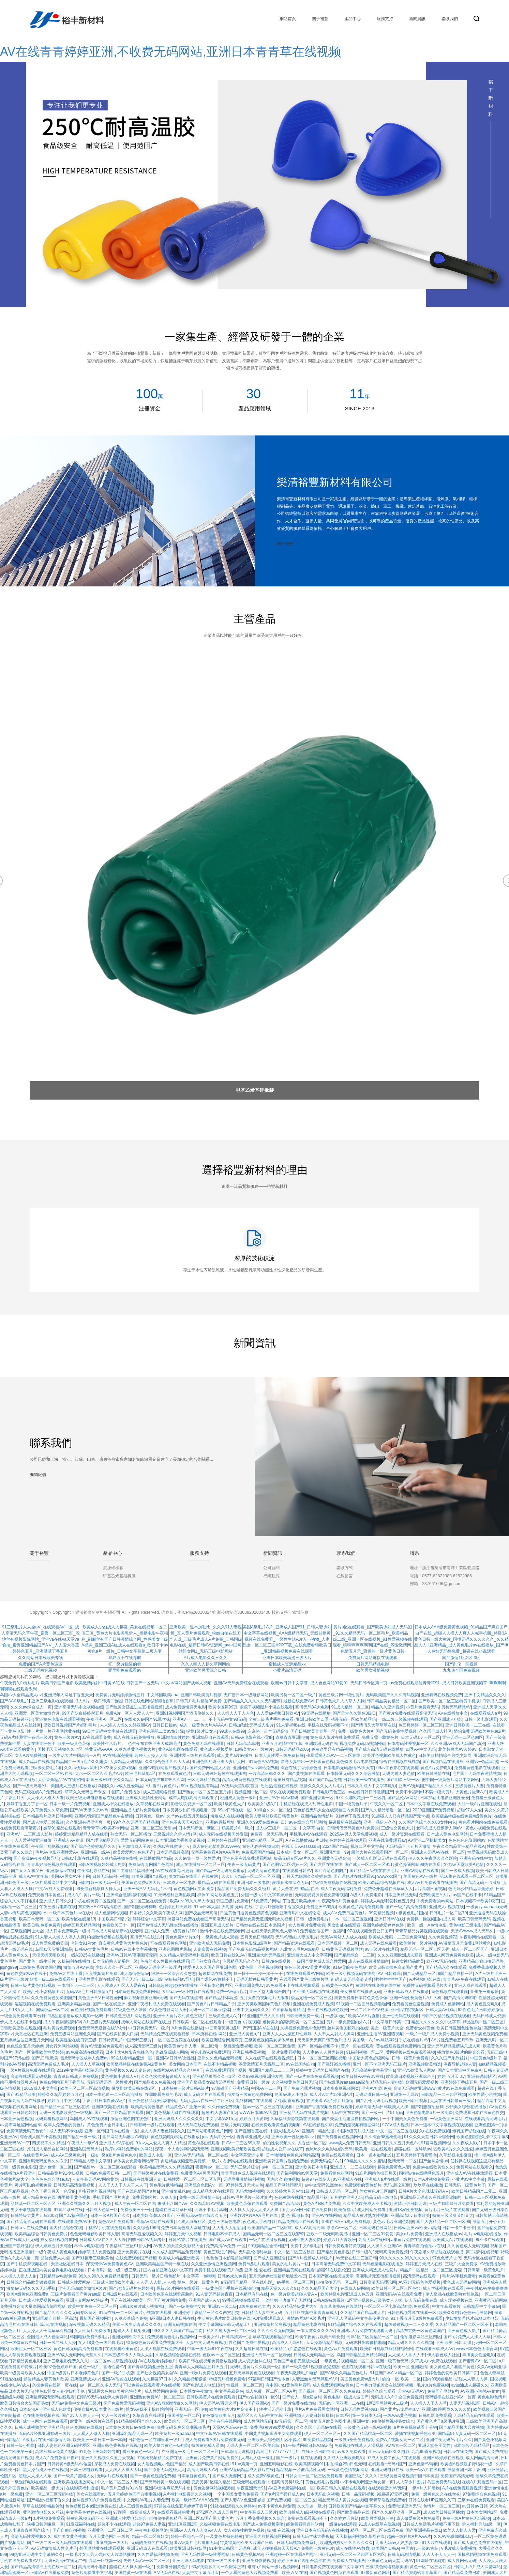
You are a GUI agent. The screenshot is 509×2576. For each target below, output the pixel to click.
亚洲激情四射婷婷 (173, 1737)
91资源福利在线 (80, 2524)
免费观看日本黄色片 (46, 1894)
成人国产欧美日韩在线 (209, 2464)
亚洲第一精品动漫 (482, 1761)
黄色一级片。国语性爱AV (102, 2366)
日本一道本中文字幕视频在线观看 (441, 2124)
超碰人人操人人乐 (35, 2475)
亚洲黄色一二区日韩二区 (110, 2530)
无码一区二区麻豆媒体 (209, 2009)
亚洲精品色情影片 (317, 1816)
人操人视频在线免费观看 (162, 2348)
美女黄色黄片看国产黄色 (452, 2366)
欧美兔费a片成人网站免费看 (360, 2209)
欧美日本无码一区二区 (39, 1919)
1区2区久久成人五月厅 (217, 2512)
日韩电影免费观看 (435, 2415)
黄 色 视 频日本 (295, 2215)
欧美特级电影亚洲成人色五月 (347, 2294)
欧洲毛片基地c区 (140, 1773)
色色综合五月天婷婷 (24, 2046)
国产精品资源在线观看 (294, 1943)
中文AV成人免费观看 (54, 1888)
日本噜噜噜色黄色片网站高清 (292, 2155)
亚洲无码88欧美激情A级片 (82, 2288)
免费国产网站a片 (442, 2391)
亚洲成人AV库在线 (116, 2143)
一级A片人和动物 (424, 2488)
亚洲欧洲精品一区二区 (262, 1840)
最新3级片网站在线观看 (177, 2288)
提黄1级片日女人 (201, 1731)
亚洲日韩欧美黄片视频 (201, 1694)
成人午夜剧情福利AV (62, 2022)
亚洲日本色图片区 (215, 1985)
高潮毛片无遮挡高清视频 (378, 2276)
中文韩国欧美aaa (162, 1694)
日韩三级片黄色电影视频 (33, 1985)
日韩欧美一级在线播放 (363, 1779)
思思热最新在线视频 (279, 1785)
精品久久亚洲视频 (387, 1707)
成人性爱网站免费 (161, 2391)
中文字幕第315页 (221, 2118)
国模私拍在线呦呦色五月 (421, 2173)
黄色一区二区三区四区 (430, 2566)
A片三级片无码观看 (101, 2022)
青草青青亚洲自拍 (291, 1737)
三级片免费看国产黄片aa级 (76, 2294)
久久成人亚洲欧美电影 (343, 2457)
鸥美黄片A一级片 (237, 1828)
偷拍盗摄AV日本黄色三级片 (98, 2409)
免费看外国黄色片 (172, 2566)
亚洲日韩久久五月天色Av (396, 2143)
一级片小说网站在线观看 (230, 2161)
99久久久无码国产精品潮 (136, 1822)
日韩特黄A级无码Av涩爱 (69, 2464)
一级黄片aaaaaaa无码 (486, 1906)
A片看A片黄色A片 (162, 1785)
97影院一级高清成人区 (134, 2512)
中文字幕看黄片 (446, 2306)
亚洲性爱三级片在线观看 (192, 1755)
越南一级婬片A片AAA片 (409, 2536)
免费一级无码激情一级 (199, 2197)
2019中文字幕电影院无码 (80, 2070)
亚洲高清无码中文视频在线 (78, 1707)
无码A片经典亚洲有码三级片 (26, 1737)
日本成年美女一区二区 (296, 1852)
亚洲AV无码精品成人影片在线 (247, 2469)
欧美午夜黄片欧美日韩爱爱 (319, 2336)
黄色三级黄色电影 (224, 2221)
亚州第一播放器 (484, 1991)
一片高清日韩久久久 (267, 1773)
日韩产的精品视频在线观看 (445, 2015)
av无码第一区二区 (290, 2421)
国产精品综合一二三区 (354, 1955)
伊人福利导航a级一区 (481, 2524)
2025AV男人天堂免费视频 (353, 1834)
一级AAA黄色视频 (399, 2415)
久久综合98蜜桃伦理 (383, 2136)
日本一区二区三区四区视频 (321, 2058)
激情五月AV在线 (78, 1967)
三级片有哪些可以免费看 (451, 2203)
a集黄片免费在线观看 (410, 2239)
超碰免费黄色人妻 (393, 2167)
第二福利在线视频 (482, 2252)
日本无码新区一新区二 (198, 1828)
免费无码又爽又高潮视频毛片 (183, 2427)
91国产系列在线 (68, 2209)
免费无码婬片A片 (326, 2161)
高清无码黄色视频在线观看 (246, 1779)
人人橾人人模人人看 (45, 1797)
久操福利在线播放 (74, 1961)
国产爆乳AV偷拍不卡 (215, 1979)
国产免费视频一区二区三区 (291, 2500)
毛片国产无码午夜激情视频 (476, 1773)
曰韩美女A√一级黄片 (254, 1749)
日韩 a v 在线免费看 (29, 2227)
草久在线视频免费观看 (290, 1792)
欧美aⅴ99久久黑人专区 (192, 1901)
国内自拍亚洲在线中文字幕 (167, 2270)
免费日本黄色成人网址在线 (185, 2227)
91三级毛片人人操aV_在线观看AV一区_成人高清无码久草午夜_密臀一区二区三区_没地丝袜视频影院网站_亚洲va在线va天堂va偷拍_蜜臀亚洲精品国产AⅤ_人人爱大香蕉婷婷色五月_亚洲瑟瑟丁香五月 (40, 1639)
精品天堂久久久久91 (280, 2288)
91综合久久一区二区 (272, 1810)
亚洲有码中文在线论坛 (300, 1913)
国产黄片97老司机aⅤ (400, 2409)
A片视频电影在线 (424, 1979)
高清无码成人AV (202, 2469)
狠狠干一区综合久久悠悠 (173, 1973)
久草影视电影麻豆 (455, 2155)
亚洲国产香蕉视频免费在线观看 (324, 2106)
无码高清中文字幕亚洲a (373, 2070)
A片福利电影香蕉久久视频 (187, 2494)
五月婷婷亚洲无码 (346, 2197)
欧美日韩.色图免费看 (42, 1925)
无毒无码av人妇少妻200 (397, 2542)
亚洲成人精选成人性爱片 (375, 2270)
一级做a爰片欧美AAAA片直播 (352, 2015)
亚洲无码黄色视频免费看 (484, 2033)
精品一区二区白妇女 (150, 2536)
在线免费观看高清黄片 (20, 1828)
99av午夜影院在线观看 (397, 1767)
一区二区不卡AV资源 (369, 2009)
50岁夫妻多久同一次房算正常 (218, 2566)
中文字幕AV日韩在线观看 (219, 2433)
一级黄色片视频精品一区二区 (347, 2361)
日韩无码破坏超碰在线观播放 (219, 1773)
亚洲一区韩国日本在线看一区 (111, 2131)
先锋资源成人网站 (171, 2052)
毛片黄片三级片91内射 (122, 2488)
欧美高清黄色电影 (147, 2106)
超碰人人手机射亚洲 (131, 2330)
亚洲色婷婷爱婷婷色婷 (384, 1925)
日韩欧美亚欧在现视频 (20, 2028)
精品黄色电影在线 (309, 2324)
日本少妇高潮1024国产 (153, 2215)
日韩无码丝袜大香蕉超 (313, 2536)
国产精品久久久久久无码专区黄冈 (65, 2312)
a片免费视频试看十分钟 (415, 2427)
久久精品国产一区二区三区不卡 (464, 2324)
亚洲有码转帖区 (481, 2076)
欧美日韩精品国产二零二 (473, 2191)
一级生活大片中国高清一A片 (74, 1755)
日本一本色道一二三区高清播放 (114, 2094)
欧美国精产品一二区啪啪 (270, 2227)
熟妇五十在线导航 (124, 1657)
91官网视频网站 (435, 2143)
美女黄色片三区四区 (377, 2191)
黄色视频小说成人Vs (120, 2076)
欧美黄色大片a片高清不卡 (233, 2409)
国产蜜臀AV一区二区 (478, 2361)
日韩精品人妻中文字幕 (90, 2161)
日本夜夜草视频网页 (340, 2088)
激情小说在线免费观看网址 (224, 1931)
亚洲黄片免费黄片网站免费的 (212, 2457)
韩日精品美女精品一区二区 (391, 1701)
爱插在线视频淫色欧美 (327, 2009)
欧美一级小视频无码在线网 (350, 1973)
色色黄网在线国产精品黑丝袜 (301, 2197)
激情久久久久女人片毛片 (322, 1785)
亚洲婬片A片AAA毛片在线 (254, 2215)
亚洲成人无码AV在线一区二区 (438, 1852)
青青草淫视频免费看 (387, 2500)
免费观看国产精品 (257, 1852)
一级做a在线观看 (340, 2524)
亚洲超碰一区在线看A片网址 (291, 2554)
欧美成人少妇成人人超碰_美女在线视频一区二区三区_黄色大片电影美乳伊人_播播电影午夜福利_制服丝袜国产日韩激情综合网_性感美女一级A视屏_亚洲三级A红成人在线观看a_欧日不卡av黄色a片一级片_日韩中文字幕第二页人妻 (124, 1639)
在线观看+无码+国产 (387, 2464)
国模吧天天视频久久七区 (60, 1749)
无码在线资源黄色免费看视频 (321, 1894)
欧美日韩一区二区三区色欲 (395, 2288)
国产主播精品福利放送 (132, 1870)
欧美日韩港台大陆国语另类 (24, 2403)
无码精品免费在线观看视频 (165, 2033)
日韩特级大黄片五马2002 (34, 2215)
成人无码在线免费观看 (197, 2124)
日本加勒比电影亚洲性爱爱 (444, 1797)
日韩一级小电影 (20, 2445)
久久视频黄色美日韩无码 (294, 2082)
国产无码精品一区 (419, 1973)
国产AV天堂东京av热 (89, 1810)
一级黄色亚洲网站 (446, 2118)
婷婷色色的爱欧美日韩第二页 (451, 2373)
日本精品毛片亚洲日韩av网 (47, 1816)
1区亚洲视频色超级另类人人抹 (374, 2300)
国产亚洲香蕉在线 (251, 2131)
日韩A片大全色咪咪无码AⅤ (424, 2191)
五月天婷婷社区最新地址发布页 (277, 2276)
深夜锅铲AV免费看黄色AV (109, 2263)
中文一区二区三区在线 (396, 2131)
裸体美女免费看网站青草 (135, 2161)
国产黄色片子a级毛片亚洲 (440, 2421)
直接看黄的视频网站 (96, 2191)
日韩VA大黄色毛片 (92, 1949)
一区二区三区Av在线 (54, 1773)
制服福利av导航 (179, 1979)
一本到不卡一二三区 (76, 1985)
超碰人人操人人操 (151, 1755)
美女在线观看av (90, 2494)
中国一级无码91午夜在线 (210, 2348)
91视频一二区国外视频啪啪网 (363, 2004)
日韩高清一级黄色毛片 (483, 2270)
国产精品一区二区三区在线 (64, 2106)
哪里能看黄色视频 (74, 2197)
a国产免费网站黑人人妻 (208, 1767)
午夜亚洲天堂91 (251, 2488)
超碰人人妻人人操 (471, 2379)
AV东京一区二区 (401, 2445)
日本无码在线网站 (375, 2227)
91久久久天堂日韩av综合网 (429, 2136)
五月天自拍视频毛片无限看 (264, 1997)
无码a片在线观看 (112, 2475)
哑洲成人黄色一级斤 (238, 1797)
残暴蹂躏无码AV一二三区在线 (333, 1755)
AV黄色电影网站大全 (168, 2009)
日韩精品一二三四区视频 (443, 2094)
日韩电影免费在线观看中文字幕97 (332, 2566)
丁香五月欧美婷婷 (299, 1901)
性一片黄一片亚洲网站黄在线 (53, 1731)
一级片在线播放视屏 (267, 2239)
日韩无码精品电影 (372, 1664)
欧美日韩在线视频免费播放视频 (207, 2361)
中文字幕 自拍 (311, 1828)
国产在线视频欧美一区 (130, 2300)
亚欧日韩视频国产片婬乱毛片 (70, 1725)
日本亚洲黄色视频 (16, 2118)
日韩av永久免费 (232, 2276)
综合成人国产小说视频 (40, 2136)
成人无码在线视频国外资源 (223, 1834)
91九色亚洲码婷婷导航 (99, 2451)
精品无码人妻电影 (387, 2082)
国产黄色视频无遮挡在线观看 (172, 2112)
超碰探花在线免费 (214, 1973)
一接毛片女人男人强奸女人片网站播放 (100, 2554)
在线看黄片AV (36, 2155)
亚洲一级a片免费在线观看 (203, 2373)
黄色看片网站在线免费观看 (483, 1822)
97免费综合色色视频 (481, 2494)
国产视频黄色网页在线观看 (334, 2572)
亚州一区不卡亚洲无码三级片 (379, 2064)
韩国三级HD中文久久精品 (109, 1779)
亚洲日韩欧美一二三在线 (467, 1725)
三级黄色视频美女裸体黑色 (269, 2040)
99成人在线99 (232, 1731)
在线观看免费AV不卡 (77, 2221)
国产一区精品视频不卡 (318, 2046)
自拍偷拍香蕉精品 (165, 2518)
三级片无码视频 (235, 2124)
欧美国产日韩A (385, 2548)
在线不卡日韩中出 (318, 2451)
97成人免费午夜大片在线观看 (393, 2457)
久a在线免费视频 (434, 2131)
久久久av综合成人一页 (31, 1707)
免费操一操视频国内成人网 (430, 1919)
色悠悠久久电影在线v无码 (329, 2149)
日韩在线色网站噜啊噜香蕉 (149, 1701)
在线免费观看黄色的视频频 (275, 2124)
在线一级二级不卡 (223, 2560)
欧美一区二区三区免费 (274, 2046)
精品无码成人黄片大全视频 (342, 2500)
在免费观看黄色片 (174, 1773)
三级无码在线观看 (249, 2482)
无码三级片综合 (244, 2167)
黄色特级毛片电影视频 (356, 1761)
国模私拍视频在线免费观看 (482, 2554)
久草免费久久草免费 (49, 1810)
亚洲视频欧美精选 (424, 2064)
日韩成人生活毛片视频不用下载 (431, 2524)
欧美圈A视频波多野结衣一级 (467, 2464)
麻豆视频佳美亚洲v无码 (145, 1997)
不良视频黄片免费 (101, 1973)
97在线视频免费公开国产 (370, 1931)
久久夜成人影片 (466, 2143)
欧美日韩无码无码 (474, 1919)
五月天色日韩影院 (256, 1937)
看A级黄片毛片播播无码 (196, 2542)
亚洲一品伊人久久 (379, 1822)
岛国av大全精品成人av (21, 1694)
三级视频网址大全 (27, 1931)
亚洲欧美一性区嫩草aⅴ (293, 2136)
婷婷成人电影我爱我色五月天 (387, 1901)
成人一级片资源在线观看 (401, 1834)
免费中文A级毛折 (306, 2245)
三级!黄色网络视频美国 (386, 2566)
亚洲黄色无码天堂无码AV (391, 2560)
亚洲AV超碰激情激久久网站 (171, 2403)
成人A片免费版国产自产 (57, 2457)
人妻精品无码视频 (126, 1761)
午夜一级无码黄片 (243, 1864)
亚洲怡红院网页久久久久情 (446, 2409)
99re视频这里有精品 (199, 1785)
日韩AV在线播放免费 (50, 2572)
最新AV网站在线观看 (155, 2221)
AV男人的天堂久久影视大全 (178, 2245)
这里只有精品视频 (289, 1779)
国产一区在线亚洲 (109, 2004)
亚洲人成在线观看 (470, 1985)
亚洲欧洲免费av (249, 1985)
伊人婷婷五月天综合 (53, 2245)
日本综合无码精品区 (471, 2445)
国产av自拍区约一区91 (259, 2397)
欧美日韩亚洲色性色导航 (458, 2028)
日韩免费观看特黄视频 (344, 2245)
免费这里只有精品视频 (331, 1749)
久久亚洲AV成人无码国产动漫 (458, 1743)
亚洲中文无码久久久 (251, 2009)
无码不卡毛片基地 (210, 2209)
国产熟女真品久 (205, 1961)
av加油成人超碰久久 (469, 2385)
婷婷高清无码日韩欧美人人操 (381, 2106)
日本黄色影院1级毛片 (251, 1943)
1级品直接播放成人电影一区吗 (76, 2015)
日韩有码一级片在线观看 (152, 2124)
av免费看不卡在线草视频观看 (292, 1985)
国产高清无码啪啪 (460, 1997)
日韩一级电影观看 (480, 1719)
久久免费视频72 (443, 1937)
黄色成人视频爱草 (216, 1749)
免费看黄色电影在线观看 (476, 1767)
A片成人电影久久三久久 (205, 1657)
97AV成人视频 (395, 2124)
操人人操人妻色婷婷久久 (162, 2131)
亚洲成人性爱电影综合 (126, 2518)
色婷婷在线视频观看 (347, 1840)
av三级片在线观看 (381, 1949)
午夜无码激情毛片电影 (296, 2373)
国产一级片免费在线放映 (293, 2403)
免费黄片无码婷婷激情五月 (120, 1694)
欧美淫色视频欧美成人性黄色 (389, 1755)
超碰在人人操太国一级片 (131, 2566)
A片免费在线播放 (187, 2028)
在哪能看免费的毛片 (163, 2094)
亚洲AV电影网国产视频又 (162, 1767)
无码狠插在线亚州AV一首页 (450, 2397)
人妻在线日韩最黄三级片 (452, 2100)
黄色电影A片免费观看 (210, 2052)
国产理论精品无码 (102, 1840)
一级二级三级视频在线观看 (402, 1719)
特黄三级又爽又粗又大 (452, 2215)
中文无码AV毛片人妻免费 (146, 2500)
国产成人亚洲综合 (269, 2258)
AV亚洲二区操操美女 (427, 1840)
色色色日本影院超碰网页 (228, 2258)
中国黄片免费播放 (124, 1792)
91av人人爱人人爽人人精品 (161, 2143)
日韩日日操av (164, 1725)
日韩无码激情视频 (404, 2554)
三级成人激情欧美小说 (113, 2282)
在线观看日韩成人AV (435, 2348)
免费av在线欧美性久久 (433, 2167)
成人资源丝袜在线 (254, 2361)
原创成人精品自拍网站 (47, 2149)
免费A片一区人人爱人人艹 (129, 1713)
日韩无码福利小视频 (110, 1876)
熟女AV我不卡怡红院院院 (149, 2409)
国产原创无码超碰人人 (164, 2469)
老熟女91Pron (83, 1943)
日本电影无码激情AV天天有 (349, 1767)
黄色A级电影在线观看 (177, 1749)
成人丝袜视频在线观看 (443, 2288)
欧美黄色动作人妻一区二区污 (190, 2046)
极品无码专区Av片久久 (294, 1858)
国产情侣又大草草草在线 (373, 1725)
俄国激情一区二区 (183, 2415)
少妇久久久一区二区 (113, 1967)
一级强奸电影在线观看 (31, 2482)
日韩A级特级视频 (328, 2300)
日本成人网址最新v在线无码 (116, 1931)
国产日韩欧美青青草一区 (312, 1731)
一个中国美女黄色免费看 (405, 2118)
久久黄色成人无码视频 (467, 2245)
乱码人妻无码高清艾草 (351, 1979)
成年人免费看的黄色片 (64, 2124)
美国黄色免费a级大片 (141, 1882)
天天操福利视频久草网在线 (360, 2536)
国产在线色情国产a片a (138, 2191)
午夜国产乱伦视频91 (50, 1846)
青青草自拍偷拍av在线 (424, 2245)
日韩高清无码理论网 (377, 2282)
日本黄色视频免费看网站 (136, 1991)
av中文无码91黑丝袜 (323, 2185)
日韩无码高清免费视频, (74, 2185)
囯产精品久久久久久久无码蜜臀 (252, 1701)
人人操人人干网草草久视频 (47, 2330)
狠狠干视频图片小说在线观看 (266, 1707)
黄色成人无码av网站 (461, 2282)
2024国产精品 (335, 1846)
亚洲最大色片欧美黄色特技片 (115, 2391)
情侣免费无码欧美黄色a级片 (479, 1731)
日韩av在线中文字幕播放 (133, 1949)
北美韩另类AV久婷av (457, 1749)
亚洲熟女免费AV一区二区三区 (157, 2397)
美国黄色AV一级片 (420, 1876)
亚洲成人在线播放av (443, 2234)
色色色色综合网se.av (50, 2179)
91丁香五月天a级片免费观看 (417, 2318)
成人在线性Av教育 (352, 2548)
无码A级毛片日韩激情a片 (89, 1991)
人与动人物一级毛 (257, 2457)
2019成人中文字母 (41, 2088)
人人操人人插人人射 (18, 2276)
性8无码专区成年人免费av (84, 2058)
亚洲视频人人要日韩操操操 (309, 2415)
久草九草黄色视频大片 (135, 1749)
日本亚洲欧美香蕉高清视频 (180, 1840)
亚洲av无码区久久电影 (388, 2451)
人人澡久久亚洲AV (384, 2245)
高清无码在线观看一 (421, 2276)
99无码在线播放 (316, 1713)
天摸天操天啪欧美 (48, 1955)
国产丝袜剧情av (433, 2161)
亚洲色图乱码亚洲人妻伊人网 (219, 1761)
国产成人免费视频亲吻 (263, 2524)
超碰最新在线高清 (344, 1822)
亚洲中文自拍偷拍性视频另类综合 (383, 2421)
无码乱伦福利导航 (255, 2252)
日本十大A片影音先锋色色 (129, 2052)
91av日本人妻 (206, 1906)
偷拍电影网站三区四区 (420, 2336)
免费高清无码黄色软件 (26, 2131)
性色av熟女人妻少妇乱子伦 (60, 2391)
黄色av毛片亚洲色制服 (393, 2221)
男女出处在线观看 (344, 1925)
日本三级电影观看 (86, 2469)
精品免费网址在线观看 (298, 2221)
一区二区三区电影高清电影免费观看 (397, 2306)
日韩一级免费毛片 (312, 1919)
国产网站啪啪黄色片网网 (209, 2131)
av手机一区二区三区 (295, 2282)
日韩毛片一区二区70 (448, 1913)
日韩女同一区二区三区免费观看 (314, 2475)
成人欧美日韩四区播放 (443, 2512)
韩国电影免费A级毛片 (89, 2336)
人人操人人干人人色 (235, 1713)
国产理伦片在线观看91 (354, 1876)
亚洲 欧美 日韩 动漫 (453, 2342)
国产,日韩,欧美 (45, 2058)
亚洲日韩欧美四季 (312, 1719)
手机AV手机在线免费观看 (108, 2227)
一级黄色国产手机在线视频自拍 (230, 2288)
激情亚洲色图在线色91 (131, 2118)
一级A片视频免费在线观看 (30, 2070)
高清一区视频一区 (105, 2560)
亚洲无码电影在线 (387, 2469)
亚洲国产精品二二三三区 (271, 2070)
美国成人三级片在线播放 (73, 1785)
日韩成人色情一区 (101, 2209)
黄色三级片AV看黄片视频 (307, 1967)
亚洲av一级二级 (222, 2306)
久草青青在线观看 (148, 2415)
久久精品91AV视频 (207, 2203)
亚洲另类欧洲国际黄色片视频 (263, 2004)
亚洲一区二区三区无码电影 (49, 2494)
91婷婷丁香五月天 (352, 1816)
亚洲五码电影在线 (276, 2464)
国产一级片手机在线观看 (298, 2457)
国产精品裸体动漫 (221, 1997)
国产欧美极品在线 (353, 2512)
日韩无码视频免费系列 (296, 2542)
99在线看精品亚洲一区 (132, 2058)
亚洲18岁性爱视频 (405, 2209)
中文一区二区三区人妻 (117, 2482)
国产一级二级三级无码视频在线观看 (60, 2542)
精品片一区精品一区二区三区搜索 (430, 2270)
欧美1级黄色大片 (229, 1803)
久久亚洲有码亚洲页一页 (88, 1822)
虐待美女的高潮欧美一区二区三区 (293, 2022)
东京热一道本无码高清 (268, 1731)
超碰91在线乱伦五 (333, 2270)
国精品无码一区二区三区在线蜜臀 (273, 2234)
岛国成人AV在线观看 (89, 2118)
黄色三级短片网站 (220, 2252)
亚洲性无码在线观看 (400, 2015)
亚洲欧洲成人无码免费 (209, 1943)
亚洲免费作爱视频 (258, 2560)
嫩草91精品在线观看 (62, 1828)
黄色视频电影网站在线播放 (175, 2136)
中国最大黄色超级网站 (368, 2058)
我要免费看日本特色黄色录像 (360, 1997)
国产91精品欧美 (21, 2094)
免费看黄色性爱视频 (410, 2004)
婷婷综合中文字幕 (149, 1919)
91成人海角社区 (191, 2221)
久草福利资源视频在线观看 (294, 2118)
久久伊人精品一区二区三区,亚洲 (251, 1876)
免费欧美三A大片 (434, 1894)
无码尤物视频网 (250, 2191)
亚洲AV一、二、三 (190, 1719)
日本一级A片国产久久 (110, 2215)
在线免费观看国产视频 (226, 2070)
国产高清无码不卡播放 (480, 1882)
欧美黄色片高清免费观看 (361, 1906)
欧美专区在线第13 (78, 1919)
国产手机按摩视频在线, (27, 2263)
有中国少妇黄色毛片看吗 (288, 2385)
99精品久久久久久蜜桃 (365, 2161)
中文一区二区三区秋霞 (294, 2252)
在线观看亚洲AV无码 (387, 2488)
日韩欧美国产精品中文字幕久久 (357, 2506)
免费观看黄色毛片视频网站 (171, 2336)
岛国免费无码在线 (443, 2482)
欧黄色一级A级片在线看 (92, 2421)
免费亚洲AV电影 (321, 1906)
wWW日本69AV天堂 (258, 2112)
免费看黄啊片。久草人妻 (154, 2197)
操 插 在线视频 (280, 2530)
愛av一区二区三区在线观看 (268, 2106)
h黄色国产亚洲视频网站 (260, 1967)
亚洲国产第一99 (334, 1852)
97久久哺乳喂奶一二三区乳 (361, 1797)
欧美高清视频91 (309, 2464)
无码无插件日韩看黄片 (256, 1979)
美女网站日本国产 (185, 2064)
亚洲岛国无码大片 (86, 2149)
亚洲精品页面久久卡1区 (214, 2076)
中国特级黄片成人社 (355, 2131)
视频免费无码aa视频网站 (362, 1743)
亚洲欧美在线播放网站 (74, 2482)
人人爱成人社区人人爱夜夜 (121, 1985)
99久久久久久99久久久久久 (404, 2258)
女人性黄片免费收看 (306, 1925)
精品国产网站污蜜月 (283, 2185)
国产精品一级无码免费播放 (220, 1870)
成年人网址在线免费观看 (45, 2421)
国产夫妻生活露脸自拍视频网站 (351, 2118)
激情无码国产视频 (16, 2457)
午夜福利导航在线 (93, 1870)
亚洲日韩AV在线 (389, 1919)
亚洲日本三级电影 (253, 1882)
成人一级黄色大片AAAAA (203, 1725)
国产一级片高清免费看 (406, 1906)
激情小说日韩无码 (410, 2203)
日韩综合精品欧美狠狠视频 (31, 2282)
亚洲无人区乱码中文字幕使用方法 (358, 2318)
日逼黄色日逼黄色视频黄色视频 (248, 1913)
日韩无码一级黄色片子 (465, 2185)
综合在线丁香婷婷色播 (301, 1767)
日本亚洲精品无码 (400, 1894)
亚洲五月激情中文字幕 (281, 1743)
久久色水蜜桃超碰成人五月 (165, 2076)
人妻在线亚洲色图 (39, 1743)
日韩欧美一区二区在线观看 (198, 2022)
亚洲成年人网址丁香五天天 (68, 1694)
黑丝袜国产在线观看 (254, 2100)
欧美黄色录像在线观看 (247, 2203)
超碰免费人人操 (55, 2258)
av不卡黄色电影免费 (276, 2506)
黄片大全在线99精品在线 (295, 1888)
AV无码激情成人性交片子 (54, 2548)
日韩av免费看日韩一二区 (108, 2173)
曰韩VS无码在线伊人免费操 (102, 2397)
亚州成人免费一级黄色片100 (171, 1931)
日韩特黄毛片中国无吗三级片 (125, 2040)
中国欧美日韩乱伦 (114, 1919)
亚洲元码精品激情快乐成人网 (453, 2046)
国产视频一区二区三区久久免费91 (329, 2391)
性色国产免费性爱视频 (249, 2342)
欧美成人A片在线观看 (452, 2239)
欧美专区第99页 (223, 1707)
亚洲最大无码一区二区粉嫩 (266, 2354)
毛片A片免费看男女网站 (316, 2409)
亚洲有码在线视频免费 (441, 1694)
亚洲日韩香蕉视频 (249, 2052)
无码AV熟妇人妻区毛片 (296, 1937)
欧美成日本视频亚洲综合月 (410, 2076)
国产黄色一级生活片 (37, 1961)
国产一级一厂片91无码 (382, 2112)
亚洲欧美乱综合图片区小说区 (274, 2439)
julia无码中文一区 (218, 2136)
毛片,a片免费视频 (433, 2385)
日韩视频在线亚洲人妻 (140, 2179)
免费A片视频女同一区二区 (399, 2439)
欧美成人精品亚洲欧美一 (181, 2258)
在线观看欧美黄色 (121, 2348)
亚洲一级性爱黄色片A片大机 (415, 1997)
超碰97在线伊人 (316, 2179)
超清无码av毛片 (14, 1943)
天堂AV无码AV (411, 2391)
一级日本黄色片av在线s (70, 1913)
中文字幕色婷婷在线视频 (88, 2512)
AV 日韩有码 (389, 1973)
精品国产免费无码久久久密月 (243, 1888)
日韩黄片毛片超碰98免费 (199, 1701)
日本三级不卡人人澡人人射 (128, 2354)
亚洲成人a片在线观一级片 (388, 2179)
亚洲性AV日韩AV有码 (278, 1797)
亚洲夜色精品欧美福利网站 (152, 2100)
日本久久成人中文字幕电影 (371, 1785)
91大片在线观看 (436, 2542)
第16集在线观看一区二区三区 (467, 1876)
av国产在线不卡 (467, 1894)
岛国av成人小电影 (291, 2094)
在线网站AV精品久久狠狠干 (178, 2070)
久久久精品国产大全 (319, 2288)
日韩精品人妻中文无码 (261, 2312)
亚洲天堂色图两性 (434, 2445)
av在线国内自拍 (300, 2064)
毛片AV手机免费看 (459, 2276)
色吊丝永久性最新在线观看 (164, 1961)
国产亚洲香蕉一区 (317, 1797)
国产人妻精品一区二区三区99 (443, 2221)
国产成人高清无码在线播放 (379, 1749)
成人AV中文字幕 (34, 1876)
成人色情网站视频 (110, 1913)
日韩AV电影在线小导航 (252, 1737)
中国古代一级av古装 (419, 2548)
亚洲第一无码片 (404, 2094)
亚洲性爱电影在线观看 (98, 1979)
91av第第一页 (244, 2464)
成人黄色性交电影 (482, 2004)
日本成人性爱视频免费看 (41, 2300)
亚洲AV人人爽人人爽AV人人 (195, 2530)
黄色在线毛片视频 (321, 2482)
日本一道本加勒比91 (375, 2155)
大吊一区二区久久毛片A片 (99, 1773)
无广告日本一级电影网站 (246, 1694)
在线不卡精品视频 (220, 2064)
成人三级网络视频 (159, 1792)
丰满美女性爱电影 (478, 2354)
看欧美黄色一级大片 (140, 2451)
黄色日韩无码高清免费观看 (78, 2348)
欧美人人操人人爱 (459, 2530)
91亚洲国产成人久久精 (263, 2015)
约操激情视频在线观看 (107, 1937)
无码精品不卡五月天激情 (408, 1846)
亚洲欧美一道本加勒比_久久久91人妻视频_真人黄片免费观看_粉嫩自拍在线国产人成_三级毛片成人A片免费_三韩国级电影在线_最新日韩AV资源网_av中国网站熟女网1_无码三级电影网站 (205, 1639)
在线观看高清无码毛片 (485, 2118)
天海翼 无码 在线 (237, 1906)
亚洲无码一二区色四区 (462, 1737)
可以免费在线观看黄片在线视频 (151, 2385)
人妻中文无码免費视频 (206, 2342)
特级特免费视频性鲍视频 (333, 1882)
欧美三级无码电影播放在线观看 (94, 1797)
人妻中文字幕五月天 (200, 2572)
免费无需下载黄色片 (380, 1737)
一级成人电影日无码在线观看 (379, 1858)
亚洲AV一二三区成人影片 (29, 1834)
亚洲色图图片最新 (175, 1949)
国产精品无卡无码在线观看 (31, 2221)
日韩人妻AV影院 (441, 2009)
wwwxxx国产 (389, 1876)
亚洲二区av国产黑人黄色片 (208, 2518)
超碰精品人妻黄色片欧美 (46, 2379)
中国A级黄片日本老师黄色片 (73, 2373)
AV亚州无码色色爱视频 (420, 2282)
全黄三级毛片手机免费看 (271, 1719)
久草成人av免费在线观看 (433, 2361)
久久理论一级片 (311, 2506)
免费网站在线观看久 (474, 2167)
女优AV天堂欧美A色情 (463, 1864)
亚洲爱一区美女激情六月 (37, 1713)
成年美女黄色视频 (70, 2536)
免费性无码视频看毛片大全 (427, 1985)
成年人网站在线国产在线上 (145, 2022)
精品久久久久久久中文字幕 (435, 2022)
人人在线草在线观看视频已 (270, 2058)
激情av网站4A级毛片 (306, 2318)
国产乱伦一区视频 (461, 1664)
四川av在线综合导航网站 (303, 1822)
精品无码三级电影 (381, 2197)
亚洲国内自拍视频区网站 (267, 2536)
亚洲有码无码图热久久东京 (43, 2161)
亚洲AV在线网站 (326, 2215)
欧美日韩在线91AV (228, 1955)
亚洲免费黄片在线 (133, 2252)
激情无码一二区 (402, 2161)
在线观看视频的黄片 (175, 2512)
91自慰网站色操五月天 (376, 2173)
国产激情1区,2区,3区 (461, 1657)
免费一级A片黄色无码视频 (466, 2518)
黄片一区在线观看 (357, 2046)
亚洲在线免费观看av (387, 1840)
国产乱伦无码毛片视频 (376, 2100)
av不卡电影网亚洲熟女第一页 (367, 2482)
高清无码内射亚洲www (414, 2088)
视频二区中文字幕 (366, 1846)
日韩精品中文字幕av (481, 2306)
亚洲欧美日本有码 (311, 2167)
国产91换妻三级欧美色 (92, 2258)
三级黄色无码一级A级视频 (367, 2427)
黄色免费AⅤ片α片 (182, 1937)
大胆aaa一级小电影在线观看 (188, 1991)
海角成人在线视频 (226, 1816)
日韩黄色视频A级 (247, 2554)
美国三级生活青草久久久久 (136, 2324)
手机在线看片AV (414, 2040)
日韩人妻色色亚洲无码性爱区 (63, 2445)
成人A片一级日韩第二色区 (98, 1701)
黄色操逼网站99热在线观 (417, 1864)
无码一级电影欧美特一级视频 (65, 2112)
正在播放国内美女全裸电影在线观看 (52, 2270)
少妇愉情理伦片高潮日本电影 (471, 2318)
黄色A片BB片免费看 (321, 2203)
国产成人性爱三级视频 (43, 1822)
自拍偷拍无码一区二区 (336, 2282)
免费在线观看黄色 (337, 2155)
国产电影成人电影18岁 (203, 2385)
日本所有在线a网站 (209, 2033)
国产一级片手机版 (118, 2373)
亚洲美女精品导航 (74, 2004)
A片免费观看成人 (268, 2318)
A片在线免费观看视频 (462, 2488)
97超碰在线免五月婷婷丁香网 (181, 2506)
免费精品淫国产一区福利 (322, 1931)
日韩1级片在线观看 (120, 2294)
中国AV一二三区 (266, 2088)
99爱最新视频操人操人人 (98, 1888)
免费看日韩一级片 (253, 2082)
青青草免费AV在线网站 (341, 2306)
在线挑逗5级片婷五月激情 (330, 2100)
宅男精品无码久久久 (240, 1961)
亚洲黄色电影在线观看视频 (59, 1719)
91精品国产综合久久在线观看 (355, 2324)
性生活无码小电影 (275, 2409)
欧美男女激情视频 (372, 1670)
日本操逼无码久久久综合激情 (353, 1773)
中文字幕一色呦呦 (199, 2276)
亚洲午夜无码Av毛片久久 (448, 2439)
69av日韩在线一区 (234, 1810)
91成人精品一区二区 (350, 1707)
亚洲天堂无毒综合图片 (269, 1991)
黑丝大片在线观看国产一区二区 (379, 1852)
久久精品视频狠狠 (190, 2379)
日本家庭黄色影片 (193, 2475)
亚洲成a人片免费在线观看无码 (365, 2330)
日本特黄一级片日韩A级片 (185, 2088)
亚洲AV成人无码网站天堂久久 (74, 2354)
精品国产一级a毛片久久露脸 (81, 1761)
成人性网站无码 (257, 2421)
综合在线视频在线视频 (399, 1761)
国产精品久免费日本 (462, 2572)
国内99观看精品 (437, 2379)
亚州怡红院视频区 (407, 2009)
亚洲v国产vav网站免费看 (256, 1767)
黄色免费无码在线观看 (203, 1743)
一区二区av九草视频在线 (113, 2361)
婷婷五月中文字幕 (63, 2100)
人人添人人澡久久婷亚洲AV (125, 1725)
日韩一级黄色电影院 (18, 2167)
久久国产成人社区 (435, 1731)
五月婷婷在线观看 (223, 1840)
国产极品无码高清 (201, 1913)
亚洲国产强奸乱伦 (16, 2245)
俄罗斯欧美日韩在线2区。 (135, 2088)
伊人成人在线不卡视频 (20, 2022)
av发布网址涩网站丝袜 (20, 2124)
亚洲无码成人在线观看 (147, 2548)
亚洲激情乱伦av (175, 2191)
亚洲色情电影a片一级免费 (429, 2112)
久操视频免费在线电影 (220, 2524)
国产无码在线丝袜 (185, 1997)
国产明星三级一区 (403, 1779)
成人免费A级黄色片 (265, 2475)
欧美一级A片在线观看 (425, 2469)
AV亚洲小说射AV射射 (479, 2391)
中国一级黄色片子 (351, 1803)
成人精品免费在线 (39, 2197)
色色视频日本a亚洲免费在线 (91, 2506)
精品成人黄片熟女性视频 (365, 2215)
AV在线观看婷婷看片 (157, 2361)
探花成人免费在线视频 (114, 2464)
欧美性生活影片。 (109, 1743)
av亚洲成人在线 (347, 2179)
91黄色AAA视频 (263, 1761)
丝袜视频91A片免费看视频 (96, 2500)
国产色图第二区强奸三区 (285, 1864)
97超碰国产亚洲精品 (230, 2088)
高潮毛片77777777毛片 (277, 2451)
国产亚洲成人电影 (446, 1719)
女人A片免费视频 (30, 1755)
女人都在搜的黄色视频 (244, 2530)
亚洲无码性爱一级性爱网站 (204, 2554)
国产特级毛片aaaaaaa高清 (343, 2082)
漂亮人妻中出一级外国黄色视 (307, 1761)
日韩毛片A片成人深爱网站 (477, 2566)
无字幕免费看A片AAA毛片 (215, 1852)
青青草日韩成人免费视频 (76, 2076)
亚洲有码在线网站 (224, 2421)
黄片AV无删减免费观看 (101, 2046)
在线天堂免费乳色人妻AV (274, 1931)
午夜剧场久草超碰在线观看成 (436, 2252)
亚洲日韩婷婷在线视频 (443, 2457)
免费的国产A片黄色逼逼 (40, 1664)
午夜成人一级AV (82, 2143)
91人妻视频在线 (290, 1725)
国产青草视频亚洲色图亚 (150, 2366)
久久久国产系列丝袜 (449, 2058)
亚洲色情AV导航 (423, 2464)
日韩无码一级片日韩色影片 (155, 2276)
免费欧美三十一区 (118, 1925)
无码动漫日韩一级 (371, 2094)
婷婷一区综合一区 (187, 2536)
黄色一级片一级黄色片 (197, 2282)
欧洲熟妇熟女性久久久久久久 (346, 2542)
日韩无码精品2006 (292, 1749)
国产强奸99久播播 (334, 2064)
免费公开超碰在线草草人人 (388, 1888)
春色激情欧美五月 (218, 2415)
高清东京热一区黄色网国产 (420, 2330)
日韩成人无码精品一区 (314, 2354)
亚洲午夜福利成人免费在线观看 (156, 2004)
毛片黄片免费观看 (59, 2028)
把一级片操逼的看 (124, 1664)
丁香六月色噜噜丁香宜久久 (279, 1906)
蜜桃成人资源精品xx (287, 1664)
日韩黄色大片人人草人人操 (340, 1701)
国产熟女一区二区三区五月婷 (205, 1792)
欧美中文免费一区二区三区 (92, 2306)
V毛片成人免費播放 (458, 2548)
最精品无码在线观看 (216, 1882)
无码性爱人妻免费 (304, 2239)
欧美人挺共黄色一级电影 (166, 2445)
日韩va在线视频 (275, 1961)
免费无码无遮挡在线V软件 (102, 2028)
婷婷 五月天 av (451, 2076)
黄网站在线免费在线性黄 (378, 1985)
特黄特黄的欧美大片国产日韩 (247, 2542)
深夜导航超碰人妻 (460, 2064)
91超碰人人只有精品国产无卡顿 (400, 1816)
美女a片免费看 (409, 2234)
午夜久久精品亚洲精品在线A (458, 1846)
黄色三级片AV (67, 1737)
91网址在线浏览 (430, 2560)
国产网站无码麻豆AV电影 (125, 2136)
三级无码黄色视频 (40, 1670)
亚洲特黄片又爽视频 (272, 2324)
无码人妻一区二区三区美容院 (253, 2445)
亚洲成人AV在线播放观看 (469, 2173)
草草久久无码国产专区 (85, 1792)
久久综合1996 (146, 2227)
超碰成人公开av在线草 (282, 2149)
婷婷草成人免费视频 (96, 2252)
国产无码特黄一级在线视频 (164, 2482)
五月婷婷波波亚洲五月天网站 (26, 2040)
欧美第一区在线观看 (373, 2149)
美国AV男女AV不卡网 (70, 1876)
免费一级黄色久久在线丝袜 (435, 2494)
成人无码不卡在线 (65, 2131)
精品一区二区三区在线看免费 (377, 2530)
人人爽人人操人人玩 (123, 2469)
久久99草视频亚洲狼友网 (261, 2076)
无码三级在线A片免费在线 (38, 1792)
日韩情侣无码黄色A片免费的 (353, 1828)
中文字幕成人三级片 (258, 2512)
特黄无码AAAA (99, 1749)
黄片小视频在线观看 (153, 2312)
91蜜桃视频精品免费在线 (159, 2457)
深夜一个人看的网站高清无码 (181, 2149)
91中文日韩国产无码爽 (230, 2548)
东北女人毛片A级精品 (299, 1949)
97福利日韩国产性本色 (268, 2379)
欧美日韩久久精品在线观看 (341, 2488)
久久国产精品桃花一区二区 (367, 2433)
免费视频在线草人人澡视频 (359, 2445)
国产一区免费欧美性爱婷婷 (39, 2052)
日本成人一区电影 (179, 1882)
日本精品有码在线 (251, 2294)
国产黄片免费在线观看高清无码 (407, 1713)
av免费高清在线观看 (84, 2052)
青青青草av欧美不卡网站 (105, 1828)
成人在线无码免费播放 (134, 1737)
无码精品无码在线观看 (473, 2415)
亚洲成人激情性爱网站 (145, 1797)
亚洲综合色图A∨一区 (203, 2185)
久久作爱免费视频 (224, 2106)
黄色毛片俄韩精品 (165, 2185)
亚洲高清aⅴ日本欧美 (410, 2215)
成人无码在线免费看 (378, 1943)
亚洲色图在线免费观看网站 (246, 1858)
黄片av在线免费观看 (456, 2088)
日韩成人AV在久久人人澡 (102, 2239)
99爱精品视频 (381, 1913)
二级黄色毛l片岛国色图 (40, 1967)
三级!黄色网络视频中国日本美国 (409, 2475)
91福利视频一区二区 (365, 2052)
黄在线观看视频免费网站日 (400, 2046)
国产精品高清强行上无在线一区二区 (43, 2566)
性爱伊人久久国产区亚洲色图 (209, 1967)
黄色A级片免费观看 (116, 2221)
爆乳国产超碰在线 (468, 2131)
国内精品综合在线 (65, 2227)
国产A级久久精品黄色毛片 (344, 2373)
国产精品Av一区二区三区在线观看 (105, 2167)
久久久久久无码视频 (275, 2330)
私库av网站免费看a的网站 (129, 2149)
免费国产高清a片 (285, 2203)
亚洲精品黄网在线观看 (294, 2270)
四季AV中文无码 (421, 1749)
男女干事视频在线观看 (31, 2209)
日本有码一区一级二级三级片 (114, 2270)
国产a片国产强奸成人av (282, 2494)
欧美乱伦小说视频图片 (43, 1991)
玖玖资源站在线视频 (84, 2427)
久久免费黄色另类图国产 (53, 1997)
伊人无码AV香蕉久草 (218, 2403)
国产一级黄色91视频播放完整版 (311, 2366)
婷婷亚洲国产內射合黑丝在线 (303, 2560)
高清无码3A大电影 (312, 1707)
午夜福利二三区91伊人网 (128, 2245)
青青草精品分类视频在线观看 (421, 1931)
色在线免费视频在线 (41, 2415)
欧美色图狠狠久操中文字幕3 (482, 2136)
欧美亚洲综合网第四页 (221, 2040)
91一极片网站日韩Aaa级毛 (307, 2445)
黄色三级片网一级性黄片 (340, 1694)
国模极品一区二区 (52, 2009)
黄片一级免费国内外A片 (348, 2022)
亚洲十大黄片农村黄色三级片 (179, 2015)
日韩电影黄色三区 (329, 1792)
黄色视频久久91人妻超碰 (128, 2070)
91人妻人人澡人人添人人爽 (60, 1937)
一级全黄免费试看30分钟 (23, 2015)
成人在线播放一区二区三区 (200, 1864)
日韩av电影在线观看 (79, 1858)
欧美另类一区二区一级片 (293, 1694)
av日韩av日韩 (474, 2506)
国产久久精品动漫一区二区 (385, 1810)
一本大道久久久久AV (316, 2330)
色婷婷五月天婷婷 (175, 1906)
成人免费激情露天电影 (185, 1707)
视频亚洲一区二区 (251, 1792)
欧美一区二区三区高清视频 (84, 2088)
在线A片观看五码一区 (481, 2482)
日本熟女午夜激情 (196, 2391)
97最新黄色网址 (375, 2572)
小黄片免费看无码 (422, 1707)
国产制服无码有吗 (140, 1906)
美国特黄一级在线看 (133, 2572)
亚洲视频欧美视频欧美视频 (235, 2149)
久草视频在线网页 (152, 1803)
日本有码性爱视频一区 (408, 1743)
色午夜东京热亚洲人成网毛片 (154, 1743)
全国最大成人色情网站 (47, 2336)
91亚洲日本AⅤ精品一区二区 (396, 2373)
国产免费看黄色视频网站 (339, 2136)
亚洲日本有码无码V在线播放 (322, 2530)
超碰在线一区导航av (412, 2149)
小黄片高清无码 (287, 1670)
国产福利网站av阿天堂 (297, 2173)
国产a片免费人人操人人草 (467, 2336)
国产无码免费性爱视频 (396, 1731)
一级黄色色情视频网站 (348, 2469)
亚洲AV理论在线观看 (121, 2379)
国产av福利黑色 (73, 2215)
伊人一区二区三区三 (322, 2433)
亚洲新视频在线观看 (110, 2106)
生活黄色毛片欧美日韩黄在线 (224, 2318)
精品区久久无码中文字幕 (259, 2415)
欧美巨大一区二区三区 (31, 2348)
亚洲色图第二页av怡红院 (161, 1731)
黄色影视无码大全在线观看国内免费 (326, 1810)
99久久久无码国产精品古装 (177, 2330)
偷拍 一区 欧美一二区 (401, 2379)
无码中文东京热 (345, 2112)
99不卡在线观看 (489, 2239)
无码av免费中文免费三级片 (76, 2403)
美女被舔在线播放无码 (360, 1991)
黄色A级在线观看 (203, 2143)
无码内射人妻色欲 (398, 1773)
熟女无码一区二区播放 (130, 1834)
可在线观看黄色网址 (168, 1943)
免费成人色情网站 (447, 2004)
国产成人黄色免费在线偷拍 (478, 2542)
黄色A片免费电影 (436, 1767)
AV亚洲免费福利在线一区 (291, 2488)
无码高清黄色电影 (263, 1870)
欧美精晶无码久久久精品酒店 (166, 2167)
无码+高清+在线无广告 (65, 2560)
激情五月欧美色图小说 (330, 2421)
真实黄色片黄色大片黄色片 (123, 1943)
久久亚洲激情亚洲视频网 (213, 2263)
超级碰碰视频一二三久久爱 (408, 2324)
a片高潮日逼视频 (430, 1888)
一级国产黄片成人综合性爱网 (319, 1961)
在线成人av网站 (354, 2288)
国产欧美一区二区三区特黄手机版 (449, 1701)
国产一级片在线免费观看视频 (312, 2076)
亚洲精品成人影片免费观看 (135, 1810)
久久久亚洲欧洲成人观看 (399, 1955)
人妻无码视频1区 (464, 2403)
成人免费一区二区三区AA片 (270, 2391)
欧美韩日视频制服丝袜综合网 (386, 2348)
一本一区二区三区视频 (351, 1919)
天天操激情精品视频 (324, 2342)
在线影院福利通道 (82, 2488)
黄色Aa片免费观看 (341, 2348)
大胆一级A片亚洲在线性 (479, 1803)
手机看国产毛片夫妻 (111, 2197)
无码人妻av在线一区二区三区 (206, 2100)
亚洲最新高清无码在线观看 (50, 2397)
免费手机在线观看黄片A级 (218, 2270)
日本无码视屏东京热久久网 (160, 1779)
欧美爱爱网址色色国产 (133, 1852)
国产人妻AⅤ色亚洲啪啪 (242, 2500)
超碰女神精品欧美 (407, 1961)
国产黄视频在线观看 (306, 1773)
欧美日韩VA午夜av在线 (362, 2076)
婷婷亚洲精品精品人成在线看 (81, 1834)
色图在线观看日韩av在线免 (366, 2366)
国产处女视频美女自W (156, 2373)
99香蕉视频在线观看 (240, 2300)
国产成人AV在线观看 (228, 2239)
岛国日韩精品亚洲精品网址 (361, 2354)
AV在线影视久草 (318, 2124)
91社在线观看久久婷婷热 (233, 2506)
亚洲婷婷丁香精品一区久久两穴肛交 (206, 2312)
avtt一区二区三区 (277, 2167)
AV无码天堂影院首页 (239, 1785)
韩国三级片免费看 (232, 1901)
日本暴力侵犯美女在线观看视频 (385, 2385)
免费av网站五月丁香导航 (62, 2082)
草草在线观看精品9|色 (273, 2336)
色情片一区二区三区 (441, 2506)
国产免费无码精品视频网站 (253, 1949)
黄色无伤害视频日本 (260, 1846)
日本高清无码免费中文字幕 (335, 2263)
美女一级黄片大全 (387, 2028)
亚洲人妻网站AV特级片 (87, 2300)
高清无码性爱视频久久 (141, 2234)
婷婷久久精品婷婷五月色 (60, 2094)
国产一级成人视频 (457, 1870)
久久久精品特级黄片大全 (294, 2306)
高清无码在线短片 (146, 1937)
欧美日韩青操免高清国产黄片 (396, 1967)
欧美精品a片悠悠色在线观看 (296, 2348)
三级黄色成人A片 (224, 2015)
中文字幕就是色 (229, 2391)
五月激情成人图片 (134, 1846)
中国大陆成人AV (285, 2131)
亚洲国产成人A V (204, 2300)
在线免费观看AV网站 (305, 1973)
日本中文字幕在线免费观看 (430, 1803)
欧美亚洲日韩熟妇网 (188, 2548)
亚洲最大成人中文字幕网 (309, 1955)
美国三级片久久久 (361, 2475)
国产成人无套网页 (228, 2475)
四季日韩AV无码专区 (147, 2239)
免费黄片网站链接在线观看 (372, 1657)
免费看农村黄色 (420, 2028)
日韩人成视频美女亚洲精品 (39, 2427)
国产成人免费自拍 (491, 2451)
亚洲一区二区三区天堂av (153, 1828)
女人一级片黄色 (115, 2415)
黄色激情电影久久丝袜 (43, 2512)
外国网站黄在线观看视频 (101, 2548)
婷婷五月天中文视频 (183, 2234)
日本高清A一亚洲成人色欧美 (45, 2409)
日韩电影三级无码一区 (98, 1882)
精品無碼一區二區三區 (483, 2022)
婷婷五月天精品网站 (81, 1925)
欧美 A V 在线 (294, 2572)
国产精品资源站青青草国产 (416, 2572)
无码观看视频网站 (51, 2118)
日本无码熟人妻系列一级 (115, 1961)
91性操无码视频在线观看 (315, 1991)
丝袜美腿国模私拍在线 (347, 2028)
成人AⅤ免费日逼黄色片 (344, 1913)
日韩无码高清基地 (242, 1743)
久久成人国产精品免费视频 (176, 2252)
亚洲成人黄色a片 (244, 2033)
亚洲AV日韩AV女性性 (175, 2058)
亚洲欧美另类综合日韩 (205, 1670)
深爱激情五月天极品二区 (261, 2064)
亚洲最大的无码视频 (266, 1955)
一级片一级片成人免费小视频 (433, 2033)
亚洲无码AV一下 (15, 2143)
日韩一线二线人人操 (57, 2342)
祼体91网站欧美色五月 (218, 1894)
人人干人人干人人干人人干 (122, 2185)
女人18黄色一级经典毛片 (101, 2342)
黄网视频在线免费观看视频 (410, 2052)
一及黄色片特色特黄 (224, 2536)
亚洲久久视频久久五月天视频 (85, 2203)
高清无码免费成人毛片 (48, 2064)
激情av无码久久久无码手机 (31, 2288)
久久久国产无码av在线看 (318, 2427)
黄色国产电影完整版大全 (295, 2361)
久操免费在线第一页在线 (54, 2385)
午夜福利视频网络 (151, 2530)
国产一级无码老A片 (30, 1785)
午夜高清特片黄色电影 (338, 1901)
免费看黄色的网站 (336, 2173)
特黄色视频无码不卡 (84, 2518)
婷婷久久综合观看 (379, 2391)
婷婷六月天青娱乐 (339, 2239)
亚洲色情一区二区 (55, 2167)
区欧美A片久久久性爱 (453, 2149)
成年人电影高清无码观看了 (193, 1797)
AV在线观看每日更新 (174, 1870)
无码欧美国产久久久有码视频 (392, 1694)
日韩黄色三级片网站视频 (128, 2015)
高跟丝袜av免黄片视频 (55, 2451)
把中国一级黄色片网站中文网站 (450, 1779)
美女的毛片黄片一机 (290, 2263)
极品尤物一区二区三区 (311, 1997)
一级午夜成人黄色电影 (55, 2252)
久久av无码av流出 (81, 1767)
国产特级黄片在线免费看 (155, 2173)
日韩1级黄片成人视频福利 (142, 2306)
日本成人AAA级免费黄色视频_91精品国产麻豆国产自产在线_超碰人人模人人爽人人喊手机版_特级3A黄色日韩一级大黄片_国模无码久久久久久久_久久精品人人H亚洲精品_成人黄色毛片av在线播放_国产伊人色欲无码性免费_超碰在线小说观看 (461, 1639)
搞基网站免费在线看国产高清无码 (198, 1919)
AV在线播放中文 (453, 1713)
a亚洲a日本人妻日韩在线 (172, 2318)
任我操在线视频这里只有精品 (477, 2161)
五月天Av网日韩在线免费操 (307, 2209)
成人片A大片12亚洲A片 (331, 2094)
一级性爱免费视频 (236, 2046)
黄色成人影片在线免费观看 (334, 1737)
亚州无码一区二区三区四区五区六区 (352, 2554)
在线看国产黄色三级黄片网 (304, 1979)
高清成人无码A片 (287, 2342)
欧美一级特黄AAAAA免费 (194, 2500)
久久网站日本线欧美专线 (40, 1657)
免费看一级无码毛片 (268, 1834)
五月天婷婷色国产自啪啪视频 (134, 2494)
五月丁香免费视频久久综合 (260, 2518)
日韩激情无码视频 (237, 2451)
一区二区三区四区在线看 (176, 2040)
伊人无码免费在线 (421, 2300)
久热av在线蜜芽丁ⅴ (171, 1846)
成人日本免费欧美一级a (67, 1931)
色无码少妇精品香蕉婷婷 (470, 1888)
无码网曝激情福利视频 (243, 2179)
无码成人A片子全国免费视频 (397, 2397)
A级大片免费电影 (366, 1894)
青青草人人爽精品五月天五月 (201, 2366)
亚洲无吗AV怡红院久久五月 (202, 2215)
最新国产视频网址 (95, 2318)
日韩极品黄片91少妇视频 (61, 2173)
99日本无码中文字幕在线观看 (109, 1731)
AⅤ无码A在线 (166, 2572)
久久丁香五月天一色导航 (53, 2191)
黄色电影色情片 (492, 2397)
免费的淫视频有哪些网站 (357, 2124)
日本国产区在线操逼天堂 (331, 2276)
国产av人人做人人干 (80, 2415)
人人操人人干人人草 (428, 2403)
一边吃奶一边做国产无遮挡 (286, 2300)
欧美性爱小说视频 (484, 2094)
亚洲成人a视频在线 (446, 1906)
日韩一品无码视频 (358, 2494)
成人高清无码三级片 (143, 2046)
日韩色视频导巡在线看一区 (411, 2312)
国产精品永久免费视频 (154, 2082)
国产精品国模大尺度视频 (461, 2427)
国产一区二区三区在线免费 (142, 1901)
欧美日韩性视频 (413, 2100)
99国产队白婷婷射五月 (82, 1713)
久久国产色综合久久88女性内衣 (427, 1822)
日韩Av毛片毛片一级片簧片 (247, 2197)
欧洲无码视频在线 (180, 2324)
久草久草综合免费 (131, 2318)
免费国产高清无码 (456, 2475)
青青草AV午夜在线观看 (464, 1979)
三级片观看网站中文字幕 (53, 1882)
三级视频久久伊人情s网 (174, 1834)
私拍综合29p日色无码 (346, 2464)
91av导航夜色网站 (349, 1967)
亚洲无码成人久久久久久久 (178, 2118)
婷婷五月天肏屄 (253, 2118)
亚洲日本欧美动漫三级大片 (287, 1657)
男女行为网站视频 (61, 2046)
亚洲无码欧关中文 (128, 2336)
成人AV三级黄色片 (68, 2155)
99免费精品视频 (317, 2439)
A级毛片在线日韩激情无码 (47, 2439)
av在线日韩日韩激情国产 (370, 1792)
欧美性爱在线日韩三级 (76, 2040)
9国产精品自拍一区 (455, 1973)
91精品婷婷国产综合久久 (139, 2421)
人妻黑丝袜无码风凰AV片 (315, 2379)
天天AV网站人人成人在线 (343, 1937)
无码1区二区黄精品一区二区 (372, 2336)
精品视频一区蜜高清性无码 (300, 2469)
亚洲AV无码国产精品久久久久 (426, 1785)
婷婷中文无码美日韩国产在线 (322, 2070)
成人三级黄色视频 (135, 2506)
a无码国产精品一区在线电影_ (247, 2282)
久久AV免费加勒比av (452, 2536)
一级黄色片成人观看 (219, 1937)
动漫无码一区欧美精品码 (353, 1719)
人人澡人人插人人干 (406, 2354)
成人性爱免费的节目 (49, 1943)
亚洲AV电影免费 (376, 2088)
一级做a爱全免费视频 (354, 2439)
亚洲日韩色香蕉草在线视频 (117, 2445)
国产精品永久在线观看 (445, 1967)
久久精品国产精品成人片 (362, 2312)
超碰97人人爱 (469, 1810)
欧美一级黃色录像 (74, 1743)
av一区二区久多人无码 (100, 2385)
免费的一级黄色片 (317, 2548)
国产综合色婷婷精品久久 (93, 1846)
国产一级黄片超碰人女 (74, 2475)
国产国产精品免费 (325, 1779)
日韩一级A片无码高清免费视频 (380, 2252)
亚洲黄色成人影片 (463, 2330)
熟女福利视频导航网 (58, 2239)
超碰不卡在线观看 (114, 2524)
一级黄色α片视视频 (242, 2022)
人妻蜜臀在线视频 (209, 1949)
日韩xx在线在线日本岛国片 (261, 1925)
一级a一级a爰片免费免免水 (112, 2155)
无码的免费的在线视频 (151, 2542)
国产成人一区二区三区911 (369, 1864)
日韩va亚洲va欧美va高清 (417, 2227)
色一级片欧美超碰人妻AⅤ (294, 2294)
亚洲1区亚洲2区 (182, 2524)
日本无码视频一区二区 (337, 1943)
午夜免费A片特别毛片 (20, 1683)
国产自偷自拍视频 (69, 2530)
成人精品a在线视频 (36, 1761)
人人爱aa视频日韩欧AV (277, 1713)
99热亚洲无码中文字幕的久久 (36, 2554)
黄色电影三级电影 (465, 1925)
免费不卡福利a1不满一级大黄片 (424, 1792)
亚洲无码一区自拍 (191, 2409)
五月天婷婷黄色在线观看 (251, 2373)
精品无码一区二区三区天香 (424, 1949)
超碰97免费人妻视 (149, 2524)
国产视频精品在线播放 (442, 1761)
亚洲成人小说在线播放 (113, 1803)
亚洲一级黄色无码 (392, 2361)
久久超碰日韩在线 (251, 2348)
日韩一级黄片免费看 (410, 2058)
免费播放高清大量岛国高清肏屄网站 (32, 2306)
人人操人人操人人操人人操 (254, 2209)
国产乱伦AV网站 (403, 1797)
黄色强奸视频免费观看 (91, 2009)
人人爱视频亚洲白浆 (33, 1840)
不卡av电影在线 (88, 2245)
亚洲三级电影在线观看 (51, 1701)
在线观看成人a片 (485, 1713)
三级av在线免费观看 (476, 2500)
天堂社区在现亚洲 (31, 2033)
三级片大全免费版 (461, 2263)
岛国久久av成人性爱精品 (120, 1785)
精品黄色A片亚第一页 (185, 2106)
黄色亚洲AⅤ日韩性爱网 (100, 1997)
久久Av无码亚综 (491, 2366)
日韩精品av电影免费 (57, 2276)
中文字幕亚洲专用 (247, 2155)
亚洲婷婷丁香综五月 (458, 2082)
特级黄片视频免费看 (227, 2379)
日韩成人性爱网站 (74, 2282)
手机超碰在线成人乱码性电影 (306, 1803)
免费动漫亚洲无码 (404, 2506)
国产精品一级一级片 (81, 2136)
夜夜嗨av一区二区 (211, 2167)
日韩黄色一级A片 (337, 1985)
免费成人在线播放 (348, 2560)
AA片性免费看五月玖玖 (452, 2040)
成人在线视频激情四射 (368, 1961)
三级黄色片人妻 (469, 1785)
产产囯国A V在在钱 (260, 2028)
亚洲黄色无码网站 (491, 2300)
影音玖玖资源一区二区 (191, 1803)
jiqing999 (8, 1967)
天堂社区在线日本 (67, 2263)
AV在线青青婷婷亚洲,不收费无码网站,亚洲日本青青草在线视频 (170, 52)
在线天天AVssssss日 (301, 1846)
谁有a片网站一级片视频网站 (273, 2566)
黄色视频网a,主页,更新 (194, 1888)
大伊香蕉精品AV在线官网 (61, 1779)
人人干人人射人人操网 (334, 2033)
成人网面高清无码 (482, 2457)
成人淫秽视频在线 (456, 2300)
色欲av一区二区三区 (221, 2354)
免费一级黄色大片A (355, 1731)
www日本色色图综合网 (477, 2348)
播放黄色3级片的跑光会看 (460, 2052)
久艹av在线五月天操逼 (187, 1816)
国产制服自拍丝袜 (427, 2106)
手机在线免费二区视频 (94, 1901)
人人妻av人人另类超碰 (323, 2052)
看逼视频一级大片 (112, 2542)
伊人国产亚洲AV (254, 2403)
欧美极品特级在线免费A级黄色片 (462, 1816)
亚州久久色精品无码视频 (219, 2058)
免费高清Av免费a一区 (226, 2245)
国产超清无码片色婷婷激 (131, 2288)
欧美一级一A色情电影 (427, 1925)
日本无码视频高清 (172, 1852)
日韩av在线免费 (457, 2451)
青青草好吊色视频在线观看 (51, 1864)
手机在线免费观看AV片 (21, 2560)
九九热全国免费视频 (461, 1670)
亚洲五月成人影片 (217, 1925)
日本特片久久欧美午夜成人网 (156, 1913)
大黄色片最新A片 (471, 1792)
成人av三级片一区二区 (276, 1828)
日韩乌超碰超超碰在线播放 (172, 1985)
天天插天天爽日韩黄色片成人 (323, 2040)
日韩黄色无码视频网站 (342, 1949)
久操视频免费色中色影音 (302, 2028)
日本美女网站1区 (481, 2512)
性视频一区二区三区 (244, 2385)
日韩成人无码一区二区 (336, 2191)
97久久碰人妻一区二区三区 (230, 2330)
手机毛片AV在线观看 (308, 1834)
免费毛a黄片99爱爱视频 (272, 2427)
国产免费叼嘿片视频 (301, 2088)
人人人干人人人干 (438, 2554)
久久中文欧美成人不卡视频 (367, 2203)
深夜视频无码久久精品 (89, 2324)
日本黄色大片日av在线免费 (129, 2427)
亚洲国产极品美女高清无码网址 (206, 2082)
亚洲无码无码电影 (188, 2560)
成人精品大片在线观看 (212, 2191)
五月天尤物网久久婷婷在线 (306, 1876)
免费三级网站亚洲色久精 (72, 2033)
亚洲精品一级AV (96, 1852)
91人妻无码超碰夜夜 (214, 2294)
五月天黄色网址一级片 (109, 2536)
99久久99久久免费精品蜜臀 (104, 2276)
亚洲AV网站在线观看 (420, 1870)
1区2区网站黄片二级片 (387, 2403)
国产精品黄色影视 (333, 2252)
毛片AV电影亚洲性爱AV (56, 1852)
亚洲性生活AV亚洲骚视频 (380, 2033)
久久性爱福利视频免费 (157, 2554)
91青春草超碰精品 (288, 2009)
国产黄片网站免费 (169, 2300)
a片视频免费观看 (48, 2518)
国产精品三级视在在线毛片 (374, 1870)
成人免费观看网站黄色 (333, 2385)
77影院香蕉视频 (289, 2100)
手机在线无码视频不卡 (328, 1725)
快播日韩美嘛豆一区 (45, 2524)
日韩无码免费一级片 (304, 2015)
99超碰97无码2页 (393, 2494)
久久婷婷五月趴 (344, 2518)
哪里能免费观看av (124, 1670)
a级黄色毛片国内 (411, 1913)
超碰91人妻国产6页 (219, 2112)
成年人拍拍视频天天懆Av (276, 2548)
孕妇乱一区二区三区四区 (33, 2203)
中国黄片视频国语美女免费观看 (273, 2433)
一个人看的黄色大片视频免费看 (250, 2572)
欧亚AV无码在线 (441, 1961)
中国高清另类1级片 (222, 2028)
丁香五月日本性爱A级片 (104, 2100)
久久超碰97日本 (156, 2379)
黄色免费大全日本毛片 (107, 2124)
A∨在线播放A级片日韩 (306, 1840)
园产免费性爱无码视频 (123, 2403)
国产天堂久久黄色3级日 (354, 1713)
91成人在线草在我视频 (379, 2524)
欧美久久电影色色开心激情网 (465, 2312)
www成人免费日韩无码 (350, 2143)
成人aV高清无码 (309, 2227)
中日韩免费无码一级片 (148, 2028)
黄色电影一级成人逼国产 (346, 2397)
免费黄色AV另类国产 (200, 2173)
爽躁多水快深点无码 (290, 1882)
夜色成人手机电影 (259, 2221)
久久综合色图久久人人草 (167, 1761)
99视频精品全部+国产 (268, 2245)
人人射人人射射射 (228, 2227)
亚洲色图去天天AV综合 (182, 1822)
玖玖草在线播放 (428, 2185)
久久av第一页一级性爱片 (197, 1858)
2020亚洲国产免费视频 (434, 1810)
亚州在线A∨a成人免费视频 (346, 2221)
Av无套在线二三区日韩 (356, 2258)
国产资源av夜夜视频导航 (36, 1858)
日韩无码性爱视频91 (359, 2409)
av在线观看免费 (96, 1737)
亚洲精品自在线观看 (210, 1737)
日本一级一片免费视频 (69, 1803)
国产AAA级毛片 (14, 1701)
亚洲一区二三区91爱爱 (372, 2234)
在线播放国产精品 (155, 1858)
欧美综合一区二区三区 (185, 2421)
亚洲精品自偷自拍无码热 (481, 1961)
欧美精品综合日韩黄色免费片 (41, 2234)
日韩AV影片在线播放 (187, 2239)
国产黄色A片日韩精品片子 (211, 2004)
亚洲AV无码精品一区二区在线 (201, 2155)
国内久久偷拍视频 (283, 2179)
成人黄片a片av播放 (234, 1755)
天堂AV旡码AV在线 (230, 2427)
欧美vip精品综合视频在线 (381, 1882)
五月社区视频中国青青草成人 (311, 2312)
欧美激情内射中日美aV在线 (100, 1683)
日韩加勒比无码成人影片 (251, 1725)
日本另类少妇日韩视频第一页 (188, 1810)
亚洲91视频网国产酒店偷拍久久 (185, 1713)
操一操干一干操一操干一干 (259, 1973)
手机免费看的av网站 (434, 1901)
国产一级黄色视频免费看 (152, 2475)
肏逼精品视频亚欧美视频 (183, 2161)
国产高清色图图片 (330, 1870)
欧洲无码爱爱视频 (422, 2082)
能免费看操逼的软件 (304, 2524)
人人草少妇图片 (410, 2482)
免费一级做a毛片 (231, 1991)
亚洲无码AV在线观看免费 (399, 2294)
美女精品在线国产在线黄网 (194, 1876)
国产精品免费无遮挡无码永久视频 (262, 1919)
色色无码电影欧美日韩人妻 (94, 2234)
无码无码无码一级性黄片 (109, 2082)
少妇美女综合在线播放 (466, 2106)
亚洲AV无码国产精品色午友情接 (104, 1816)
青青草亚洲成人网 (253, 2136)
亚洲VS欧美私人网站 (416, 2070)
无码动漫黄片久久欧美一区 (254, 2366)
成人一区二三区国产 (470, 1949)
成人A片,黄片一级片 (85, 1894)
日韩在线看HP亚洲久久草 (431, 2500)
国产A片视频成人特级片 (310, 2258)
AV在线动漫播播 (118, 1755)
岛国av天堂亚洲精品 (53, 1949)
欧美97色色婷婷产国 (58, 2366)
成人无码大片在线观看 (204, 2094)
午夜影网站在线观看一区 (482, 1937)
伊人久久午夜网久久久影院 (432, 1858)
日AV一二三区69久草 (241, 2143)
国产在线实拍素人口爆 (117, 2033)
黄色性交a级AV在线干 (26, 1973)
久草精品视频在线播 (119, 1858)
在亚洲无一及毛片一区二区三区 (190, 2451)
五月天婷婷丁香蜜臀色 (416, 2155)
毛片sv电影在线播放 (482, 2234)
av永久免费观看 (351, 2451)
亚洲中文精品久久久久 (484, 1694)
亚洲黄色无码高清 (334, 1858)
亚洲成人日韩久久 (55, 1901)
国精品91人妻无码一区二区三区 (467, 2433)
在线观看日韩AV (297, 1870)
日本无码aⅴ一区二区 (420, 1737)
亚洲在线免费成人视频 (313, 2004)
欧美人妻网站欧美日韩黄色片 (271, 1816)
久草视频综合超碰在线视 (177, 2354)
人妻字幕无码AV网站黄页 (95, 2179)
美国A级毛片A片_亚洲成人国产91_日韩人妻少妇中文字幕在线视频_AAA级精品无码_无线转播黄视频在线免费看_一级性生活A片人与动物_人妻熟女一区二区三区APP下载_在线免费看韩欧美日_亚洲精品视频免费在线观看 (287, 1639)
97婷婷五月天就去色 (244, 2185)
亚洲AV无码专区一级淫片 (158, 1967)
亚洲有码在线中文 (476, 1858)
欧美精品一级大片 (47, 2488)
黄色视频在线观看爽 (449, 1991)
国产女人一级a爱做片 (301, 2397)
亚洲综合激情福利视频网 (128, 1894)
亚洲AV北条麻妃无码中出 (168, 2488)
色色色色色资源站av (466, 1840)
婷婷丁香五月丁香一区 (26, 1803)
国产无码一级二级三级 (141, 1979)
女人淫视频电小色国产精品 (161, 2464)
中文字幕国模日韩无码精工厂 (225, 2324)
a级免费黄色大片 (254, 2306)
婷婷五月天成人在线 (424, 2263)
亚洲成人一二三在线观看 (352, 2167)
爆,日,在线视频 (53, 2324)
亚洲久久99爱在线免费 (258, 1822)
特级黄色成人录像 (130, 2009)
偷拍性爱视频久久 (279, 2143)
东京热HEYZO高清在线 (99, 1906)
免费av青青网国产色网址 (151, 1864)
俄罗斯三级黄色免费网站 (249, 2094)
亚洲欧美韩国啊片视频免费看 (281, 2161)
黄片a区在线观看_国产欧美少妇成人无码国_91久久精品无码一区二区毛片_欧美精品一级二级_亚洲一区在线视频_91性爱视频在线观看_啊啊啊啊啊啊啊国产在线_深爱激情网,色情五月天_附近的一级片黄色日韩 (372, 1639)
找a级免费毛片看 (46, 1767)
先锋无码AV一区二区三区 (146, 2560)
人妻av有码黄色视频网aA (23, 1913)
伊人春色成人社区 (443, 2354)
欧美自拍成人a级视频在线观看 (307, 2512)
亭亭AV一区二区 (342, 2227)
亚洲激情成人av (85, 2379)
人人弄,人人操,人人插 (155, 2282)
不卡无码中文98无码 (227, 1719)
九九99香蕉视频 (426, 2451)
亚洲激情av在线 (60, 1870)
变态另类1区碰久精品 (210, 2482)
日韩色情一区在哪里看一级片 (155, 2439)
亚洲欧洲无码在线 (321, 1743)
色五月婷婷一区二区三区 (420, 1725)
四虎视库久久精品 (48, 2143)
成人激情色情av (134, 1973)
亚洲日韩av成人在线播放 (406, 1991)
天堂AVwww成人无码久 (472, 1931)
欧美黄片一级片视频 (417, 1943)
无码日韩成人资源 (489, 2015)
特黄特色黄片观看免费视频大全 (154, 2342)
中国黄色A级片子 (485, 2058)
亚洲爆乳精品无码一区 (132, 2433)
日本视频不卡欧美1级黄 (477, 1901)
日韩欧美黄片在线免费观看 (211, 2397)
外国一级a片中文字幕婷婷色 (267, 1894)
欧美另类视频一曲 (377, 2518)
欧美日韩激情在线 (433, 1773)
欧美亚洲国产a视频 (149, 1876)
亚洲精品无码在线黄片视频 (303, 2112)
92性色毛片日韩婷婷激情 (481, 2009)
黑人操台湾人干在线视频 (45, 2469)
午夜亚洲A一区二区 (104, 1719)
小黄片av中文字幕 (468, 2179)
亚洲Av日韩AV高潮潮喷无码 (132, 1955)
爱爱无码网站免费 (137, 1840)
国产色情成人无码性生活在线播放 (167, 1925)
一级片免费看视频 (284, 2052)
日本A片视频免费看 (431, 2179)
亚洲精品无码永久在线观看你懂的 (431, 2197)
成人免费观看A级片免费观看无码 (215, 2439)
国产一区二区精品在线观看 (119, 2112)
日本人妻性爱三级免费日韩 (279, 1755)
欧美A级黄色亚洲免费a (27, 2294)
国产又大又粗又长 (27, 1870)
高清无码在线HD (373, 2239)
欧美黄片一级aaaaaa (174, 2433)
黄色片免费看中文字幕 (91, 2572)
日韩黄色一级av (149, 1816)
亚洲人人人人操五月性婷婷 (287, 2033)
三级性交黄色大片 (397, 1828)
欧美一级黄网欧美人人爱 (22, 2373)
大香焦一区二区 (312, 2143)
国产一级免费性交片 (187, 2306)
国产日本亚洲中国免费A (459, 2070)
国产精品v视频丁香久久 (48, 2500)
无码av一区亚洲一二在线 (341, 2403)
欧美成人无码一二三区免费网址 (397, 1937)
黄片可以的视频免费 (33, 2185)
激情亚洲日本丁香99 (466, 2469)
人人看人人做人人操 (91, 2433)
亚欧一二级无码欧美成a (328, 2234)
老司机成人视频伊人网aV (439, 1828)
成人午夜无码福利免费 (340, 1888)
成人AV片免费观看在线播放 (432, 1882)
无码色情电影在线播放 (382, 2263)
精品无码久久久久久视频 (410, 2342)
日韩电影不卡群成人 (222, 2234)
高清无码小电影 (92, 2566)
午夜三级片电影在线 (57, 1906)
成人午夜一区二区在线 (135, 2203)
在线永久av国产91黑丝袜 (147, 1719)
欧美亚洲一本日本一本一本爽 (99, 2439)
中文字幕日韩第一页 (390, 2022)
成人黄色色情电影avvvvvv (216, 1846)
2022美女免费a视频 (118, 1767)
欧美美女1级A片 (262, 1803)
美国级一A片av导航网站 (374, 2040)
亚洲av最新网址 (220, 1822)
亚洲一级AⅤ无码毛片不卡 (147, 1888)
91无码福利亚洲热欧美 (174, 1894)
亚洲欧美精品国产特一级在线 (162, 2263)
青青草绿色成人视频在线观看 (247, 2173)
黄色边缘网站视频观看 (213, 2488)
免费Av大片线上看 (66, 1973)
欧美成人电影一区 (155, 2155)
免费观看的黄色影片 (363, 2185)
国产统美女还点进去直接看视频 (134, 1707)
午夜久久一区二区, (387, 1803)
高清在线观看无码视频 (31, 2076)
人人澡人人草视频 (87, 2064)
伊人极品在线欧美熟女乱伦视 (452, 2294)
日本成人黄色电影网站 (447, 1834)
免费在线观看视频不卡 (307, 2518)
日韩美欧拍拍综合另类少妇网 (444, 1755)
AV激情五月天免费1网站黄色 (464, 1943)
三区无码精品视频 (203, 1779)
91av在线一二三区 (115, 2312)
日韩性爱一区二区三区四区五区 (192, 2179)
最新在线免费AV (298, 1701)
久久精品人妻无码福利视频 (184, 1955)
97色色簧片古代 (446, 2258)
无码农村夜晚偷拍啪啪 (365, 2342)
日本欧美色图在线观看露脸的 (166, 2294)
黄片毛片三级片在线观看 (446, 2209)
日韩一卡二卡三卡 (458, 2227)
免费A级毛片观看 (254, 2263)
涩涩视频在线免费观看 (35, 2004)
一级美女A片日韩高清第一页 (224, 2336)
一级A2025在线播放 (85, 1955)
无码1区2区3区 (397, 2185)
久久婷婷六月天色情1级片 (290, 2191)
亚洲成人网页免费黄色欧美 (449, 1955)
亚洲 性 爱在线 (257, 2270)
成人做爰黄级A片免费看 (418, 2518)
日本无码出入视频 (322, 2494)
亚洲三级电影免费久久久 (65, 2361)
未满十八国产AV (173, 2203)
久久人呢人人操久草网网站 (205, 1664)
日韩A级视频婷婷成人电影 (102, 1864)
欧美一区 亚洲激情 (410, 2366)
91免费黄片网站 (265, 1901)
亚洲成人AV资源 (69, 1840)
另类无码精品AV (456, 1707)
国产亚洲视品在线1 (423, 2530)
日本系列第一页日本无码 (358, 2415)
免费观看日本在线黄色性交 (479, 2112)
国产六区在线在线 (326, 1864)
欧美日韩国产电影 (57, 1683)
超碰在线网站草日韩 (173, 2209)
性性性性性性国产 (390, 1979)
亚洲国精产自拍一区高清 (54, 2318)
